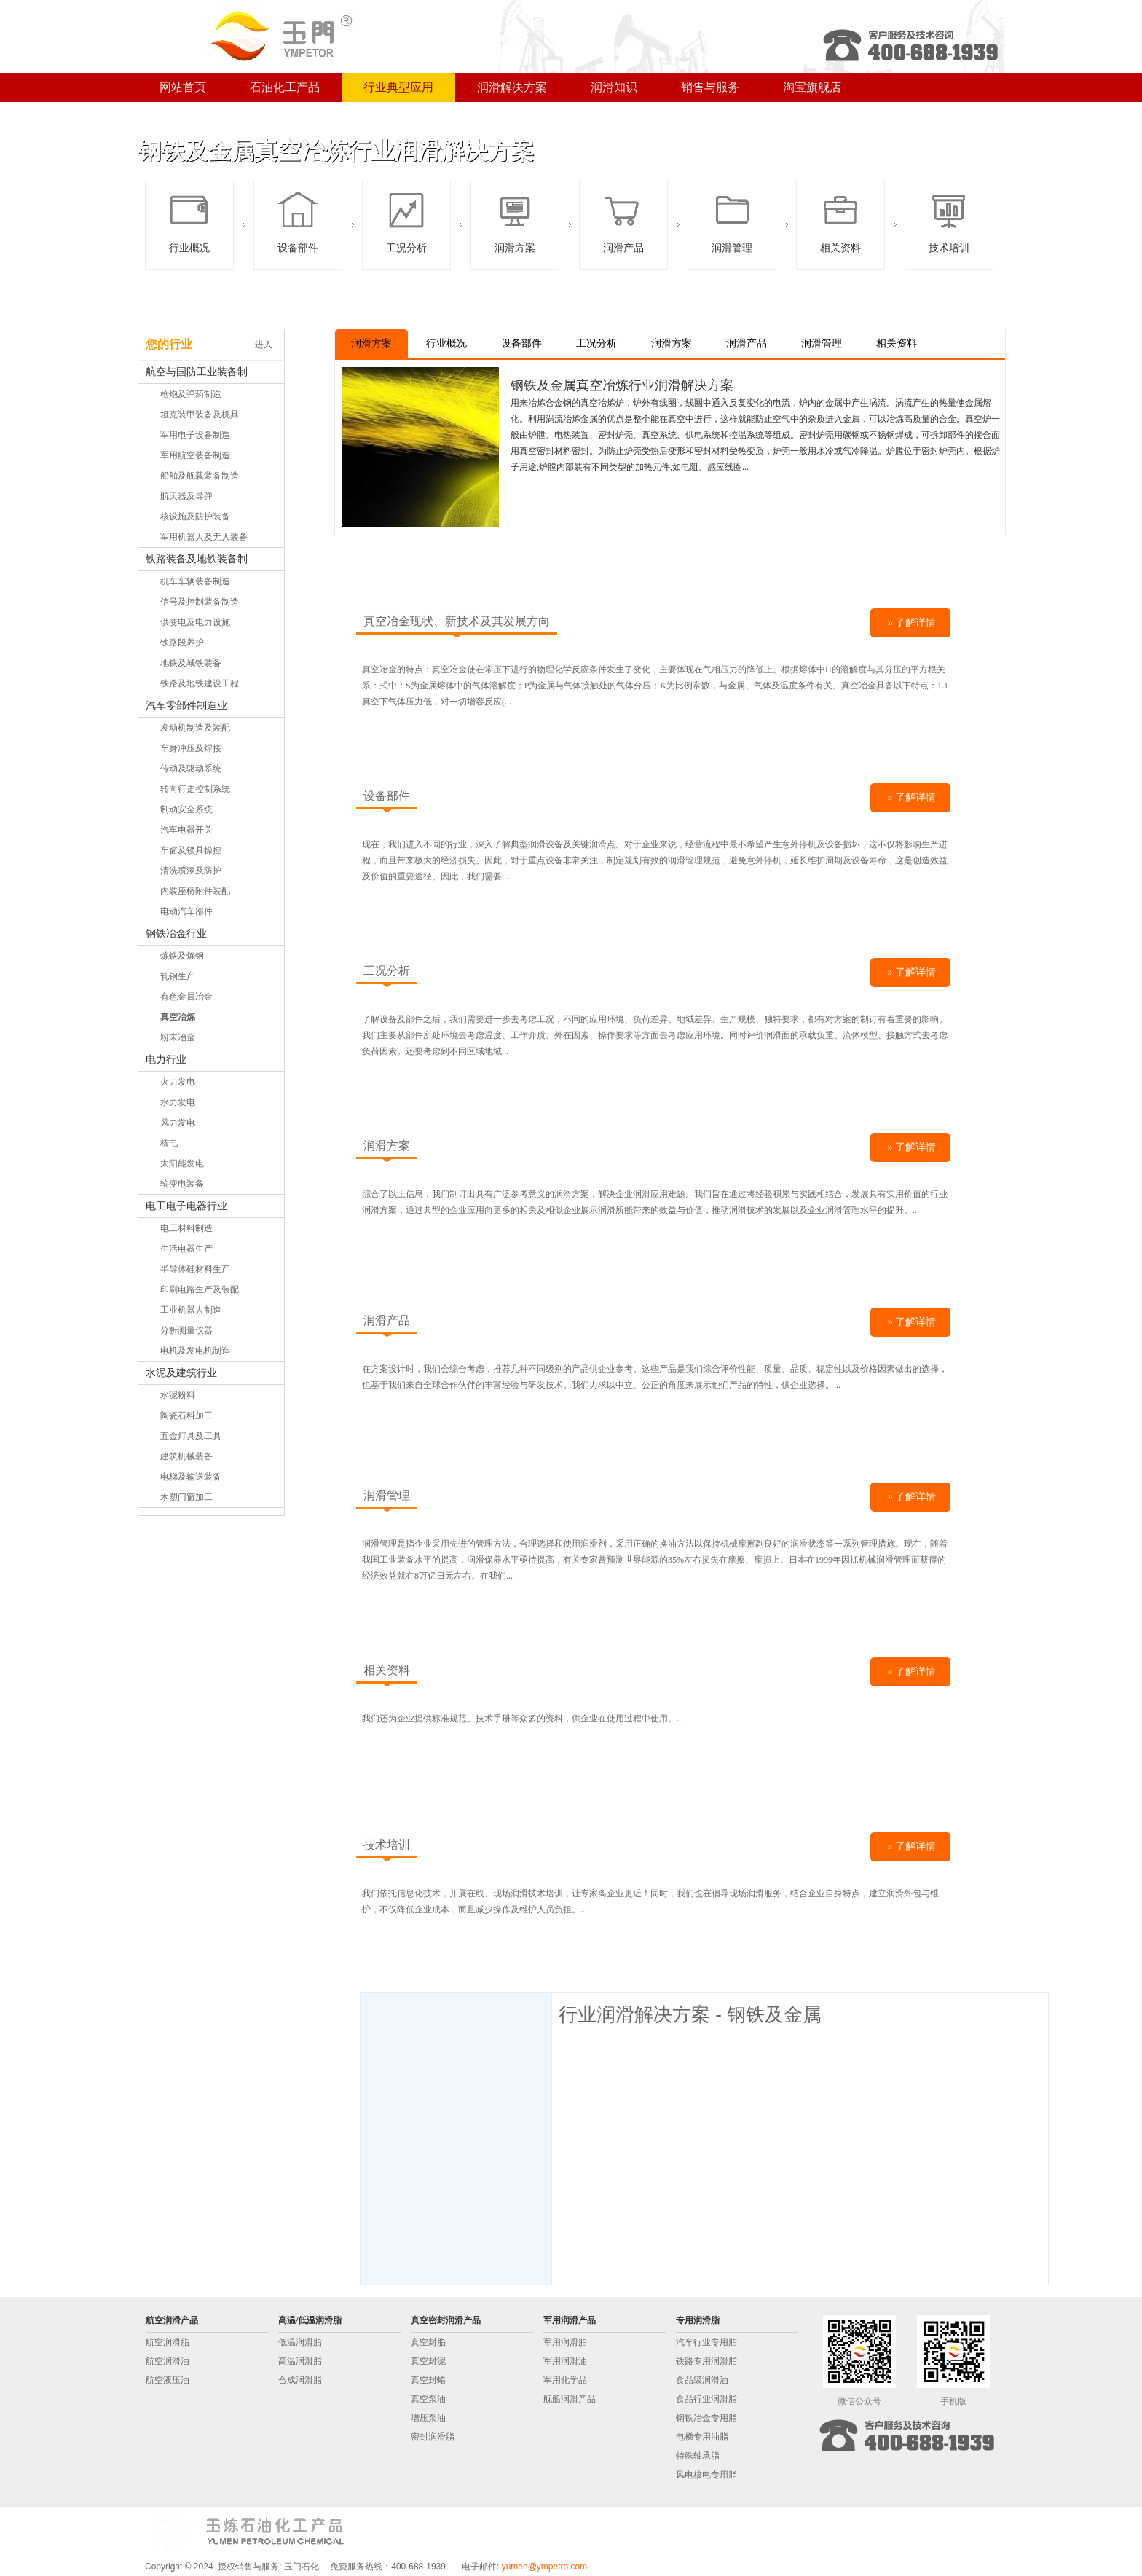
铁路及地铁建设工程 (199, 683)
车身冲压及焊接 (190, 748)
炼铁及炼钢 (182, 956)
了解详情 (915, 622)
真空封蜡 (428, 2380)
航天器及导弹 (186, 496)
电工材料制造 (186, 1228)
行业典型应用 (398, 87)
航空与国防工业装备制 (197, 371)
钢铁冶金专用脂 (706, 2418)
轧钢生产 (177, 976)
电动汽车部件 (186, 911)
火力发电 (177, 1082)
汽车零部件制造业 (186, 705)
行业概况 (189, 221)
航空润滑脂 (167, 2342)
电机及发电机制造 (195, 1351)
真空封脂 (428, 2342)
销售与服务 (710, 87)
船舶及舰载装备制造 (199, 476)
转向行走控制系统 (195, 789)
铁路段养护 (182, 642)
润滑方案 (515, 221)
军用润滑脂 (565, 2342)
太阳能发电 (182, 1163)
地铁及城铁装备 (190, 663)
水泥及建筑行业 (181, 1372)
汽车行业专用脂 (706, 2342)
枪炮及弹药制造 (190, 394)
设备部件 (298, 221)
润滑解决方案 (512, 87)
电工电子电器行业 (186, 1206)
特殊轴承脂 (698, 2456)
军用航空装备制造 (195, 455)
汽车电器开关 (186, 830)
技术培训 (949, 221)
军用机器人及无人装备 (204, 537)
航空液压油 (167, 2380)
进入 (263, 344)
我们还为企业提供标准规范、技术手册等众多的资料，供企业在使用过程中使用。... (522, 1718)
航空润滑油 (167, 2361)
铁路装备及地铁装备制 (197, 559)
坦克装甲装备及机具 (199, 414)
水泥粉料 (177, 1395)
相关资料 (840, 221)
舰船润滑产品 (569, 2399)
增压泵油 (428, 2418)
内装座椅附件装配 (195, 891)
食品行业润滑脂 (706, 2399)
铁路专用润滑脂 (706, 2361)
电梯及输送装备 (190, 1477)
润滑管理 (732, 221)
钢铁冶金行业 (176, 933)
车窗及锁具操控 (190, 850)
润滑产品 (623, 221)
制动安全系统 (186, 809)
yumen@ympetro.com (545, 2566)
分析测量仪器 (186, 1330)
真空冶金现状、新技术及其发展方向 (456, 621)
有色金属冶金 (186, 996)
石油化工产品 (285, 87)
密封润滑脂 (432, 2437)
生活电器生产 (186, 1249)
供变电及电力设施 (195, 622)
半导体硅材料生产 (195, 1269)
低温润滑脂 (300, 2342)
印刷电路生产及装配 (199, 1289)
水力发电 (177, 1102)
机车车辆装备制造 (195, 581)
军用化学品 (565, 2380)
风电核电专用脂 (706, 2475)
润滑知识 (614, 87)
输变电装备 (182, 1184)
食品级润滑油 (702, 2380)
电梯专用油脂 (702, 2437)
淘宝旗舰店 (812, 87)
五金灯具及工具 (190, 1436)
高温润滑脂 (300, 2361)
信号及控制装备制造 (199, 602)
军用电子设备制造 (195, 435)
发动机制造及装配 (195, 728)
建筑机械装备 (186, 1456)
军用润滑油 (565, 2361)
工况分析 (406, 221)
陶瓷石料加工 (186, 1415)
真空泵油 (428, 2399)
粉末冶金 (177, 1037)
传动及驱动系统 (190, 768)
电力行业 (166, 1059)
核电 (169, 1143)
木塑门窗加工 (186, 1497)
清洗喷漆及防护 (190, 870)
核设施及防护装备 (195, 516)
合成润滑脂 (300, 2380)
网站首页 (183, 87)
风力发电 (177, 1123)
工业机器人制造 (190, 1310)
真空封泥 (428, 2361)
